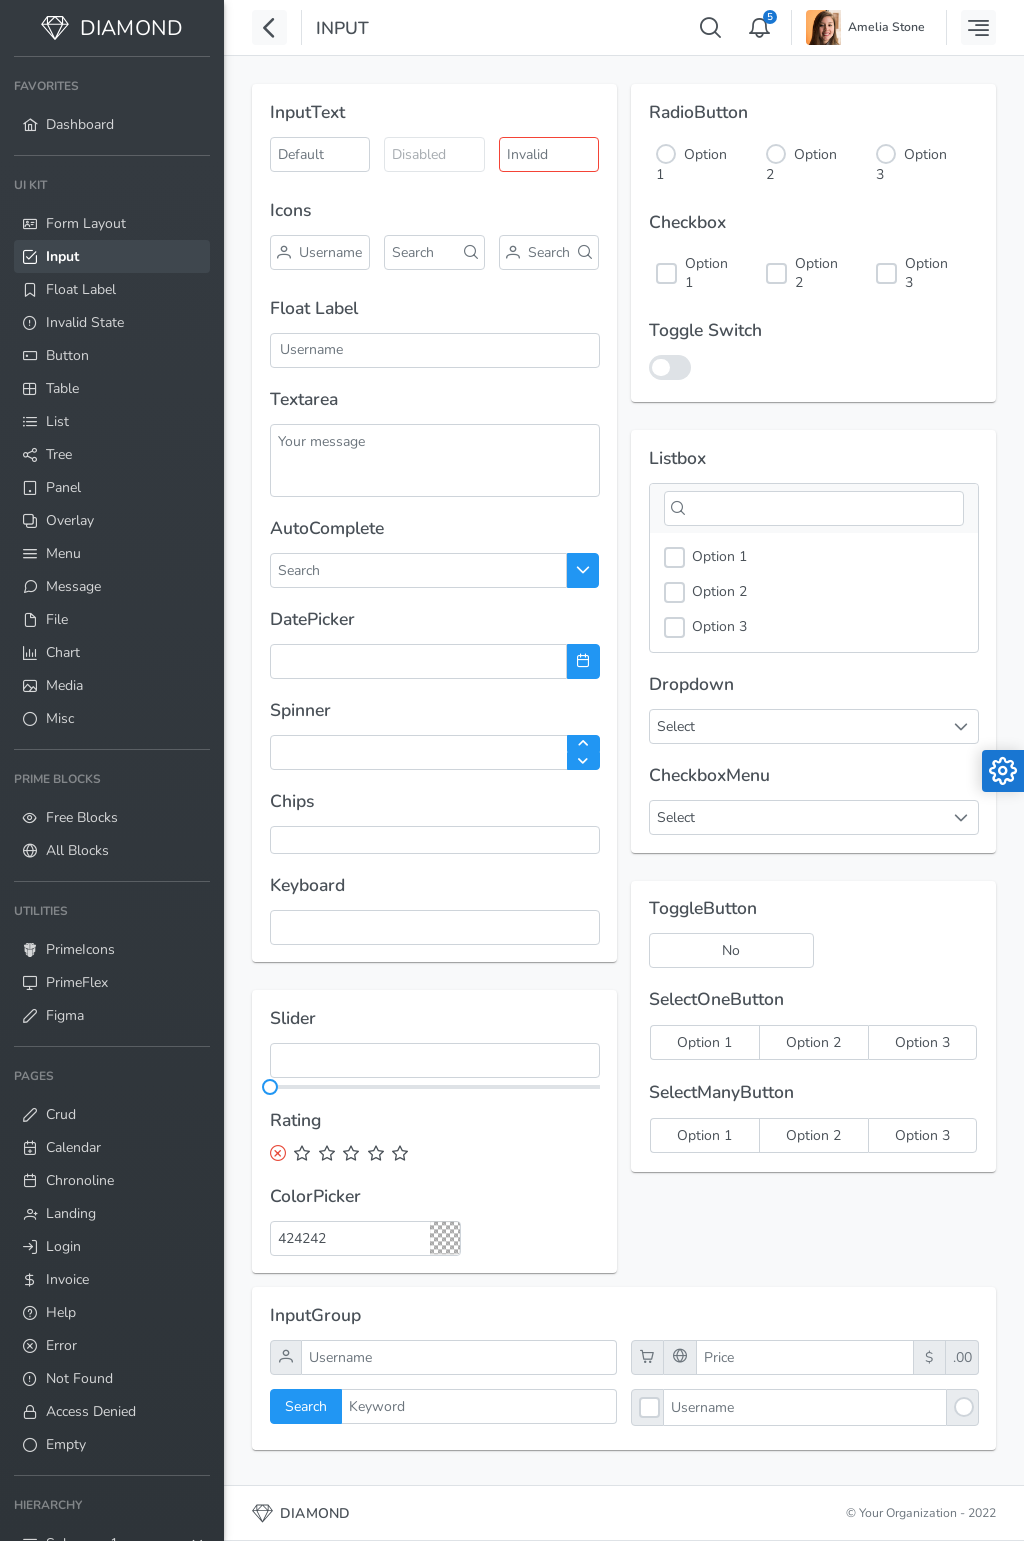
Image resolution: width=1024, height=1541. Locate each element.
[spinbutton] (435, 752)
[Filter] (814, 508)
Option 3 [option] (705, 627)
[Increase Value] (583, 744)
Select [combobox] (676, 726)
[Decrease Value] (583, 761)
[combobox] (348, 570)
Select (676, 817)
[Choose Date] (583, 661)
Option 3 (926, 273)
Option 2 (816, 273)
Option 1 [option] (705, 557)
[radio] (704, 1042)
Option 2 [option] (705, 592)
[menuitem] (112, 106)
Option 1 (706, 273)
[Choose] (583, 570)
